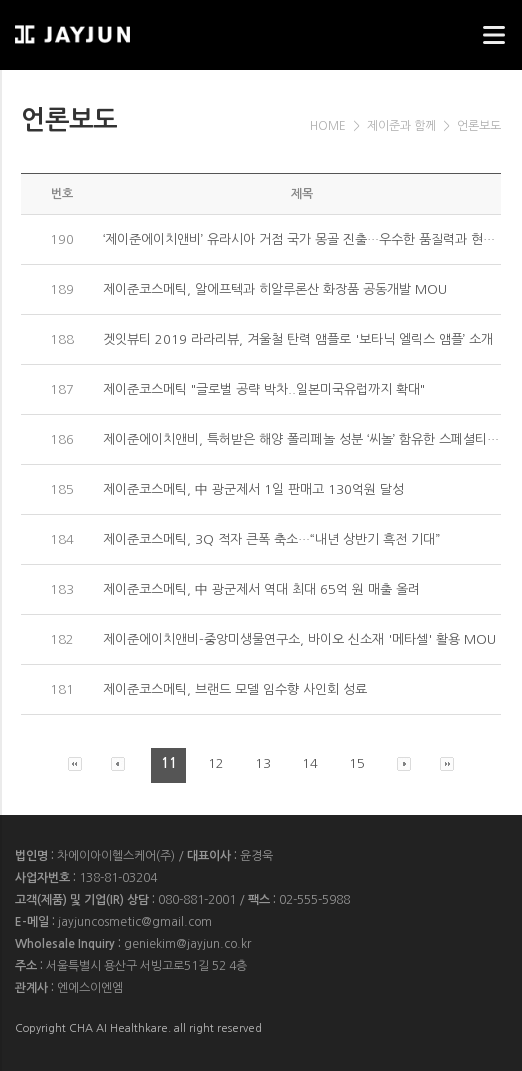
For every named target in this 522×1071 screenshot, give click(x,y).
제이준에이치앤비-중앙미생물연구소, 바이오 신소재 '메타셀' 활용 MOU (299, 639)
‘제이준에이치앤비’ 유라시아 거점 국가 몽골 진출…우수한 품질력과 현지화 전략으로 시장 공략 (302, 239)
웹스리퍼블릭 (115, 28)
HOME (328, 126)
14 (310, 763)
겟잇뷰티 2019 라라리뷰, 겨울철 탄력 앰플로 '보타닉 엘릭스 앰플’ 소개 (298, 339)
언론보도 (479, 126)
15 (357, 763)
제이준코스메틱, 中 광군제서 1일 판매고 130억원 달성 (253, 489)
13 (263, 763)
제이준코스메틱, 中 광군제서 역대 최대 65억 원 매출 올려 (261, 589)
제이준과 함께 (401, 126)
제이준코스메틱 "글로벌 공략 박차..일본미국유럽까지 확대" (264, 389)
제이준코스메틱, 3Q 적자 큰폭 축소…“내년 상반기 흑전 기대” (271, 539)
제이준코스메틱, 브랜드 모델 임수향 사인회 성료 (235, 689)
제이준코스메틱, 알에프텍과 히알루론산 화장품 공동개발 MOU (275, 289)
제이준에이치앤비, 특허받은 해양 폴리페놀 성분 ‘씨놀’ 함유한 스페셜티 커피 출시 (302, 439)
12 (216, 763)
